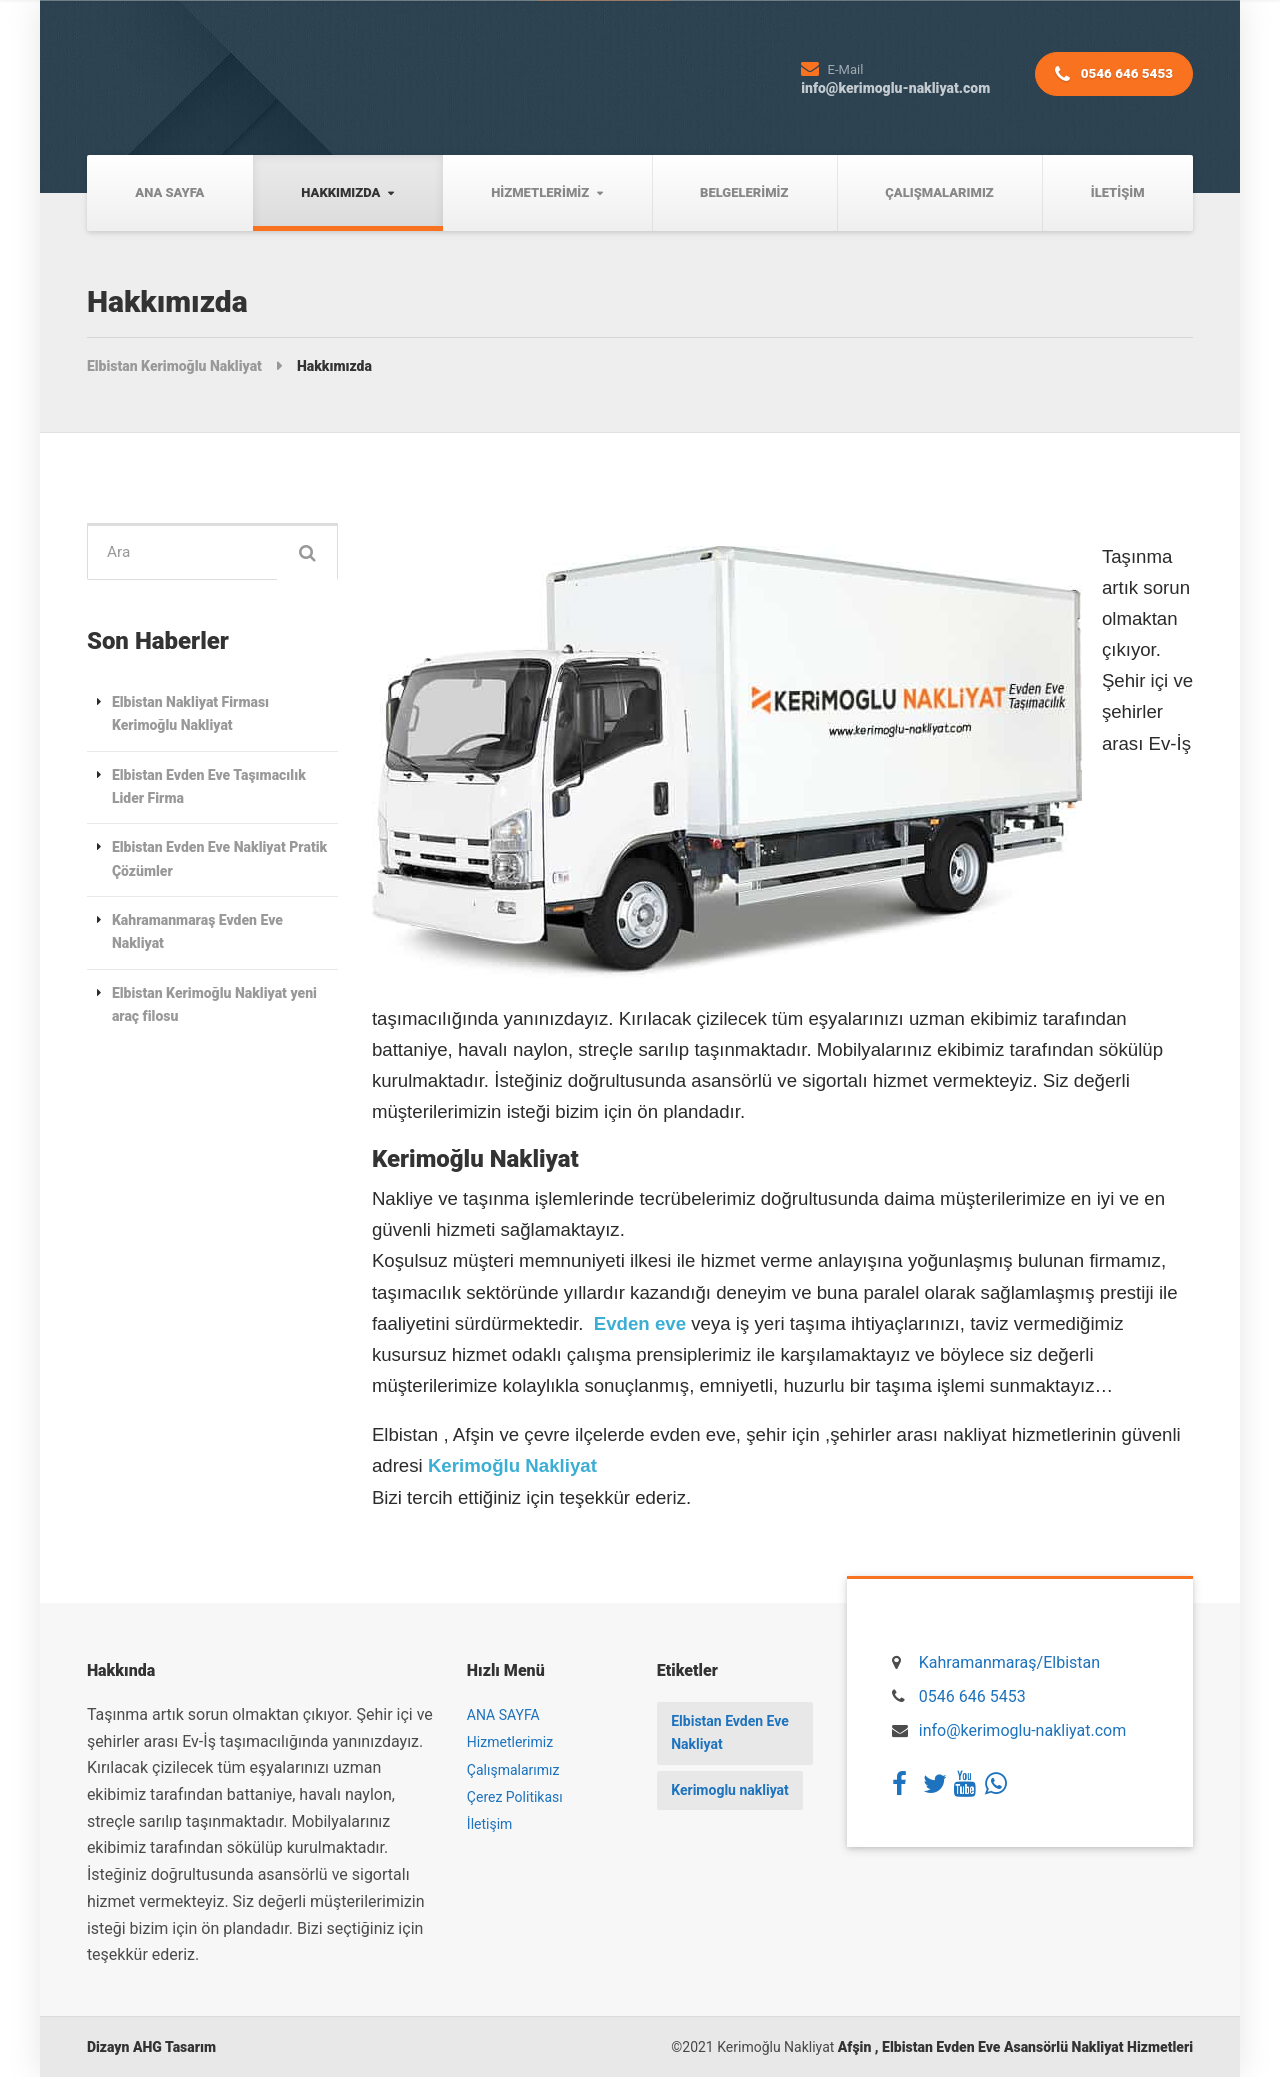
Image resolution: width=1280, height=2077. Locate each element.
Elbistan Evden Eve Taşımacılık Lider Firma (209, 788)
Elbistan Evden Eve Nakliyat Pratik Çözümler (219, 861)
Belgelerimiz (744, 192)
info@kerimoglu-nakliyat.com (1022, 1730)
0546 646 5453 (1111, 78)
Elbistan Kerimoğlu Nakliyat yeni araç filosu (214, 1006)
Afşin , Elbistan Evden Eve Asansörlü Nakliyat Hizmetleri (1015, 2047)
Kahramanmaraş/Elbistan (1009, 1662)
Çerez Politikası (515, 1797)
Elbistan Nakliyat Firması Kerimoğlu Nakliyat (190, 715)
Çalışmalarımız (939, 192)
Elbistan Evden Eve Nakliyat (731, 1732)
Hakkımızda (340, 192)
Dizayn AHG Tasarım (151, 2047)
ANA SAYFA (169, 192)
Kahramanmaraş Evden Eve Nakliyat (197, 933)
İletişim (1118, 192)
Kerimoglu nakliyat (731, 1791)
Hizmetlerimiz (540, 192)
